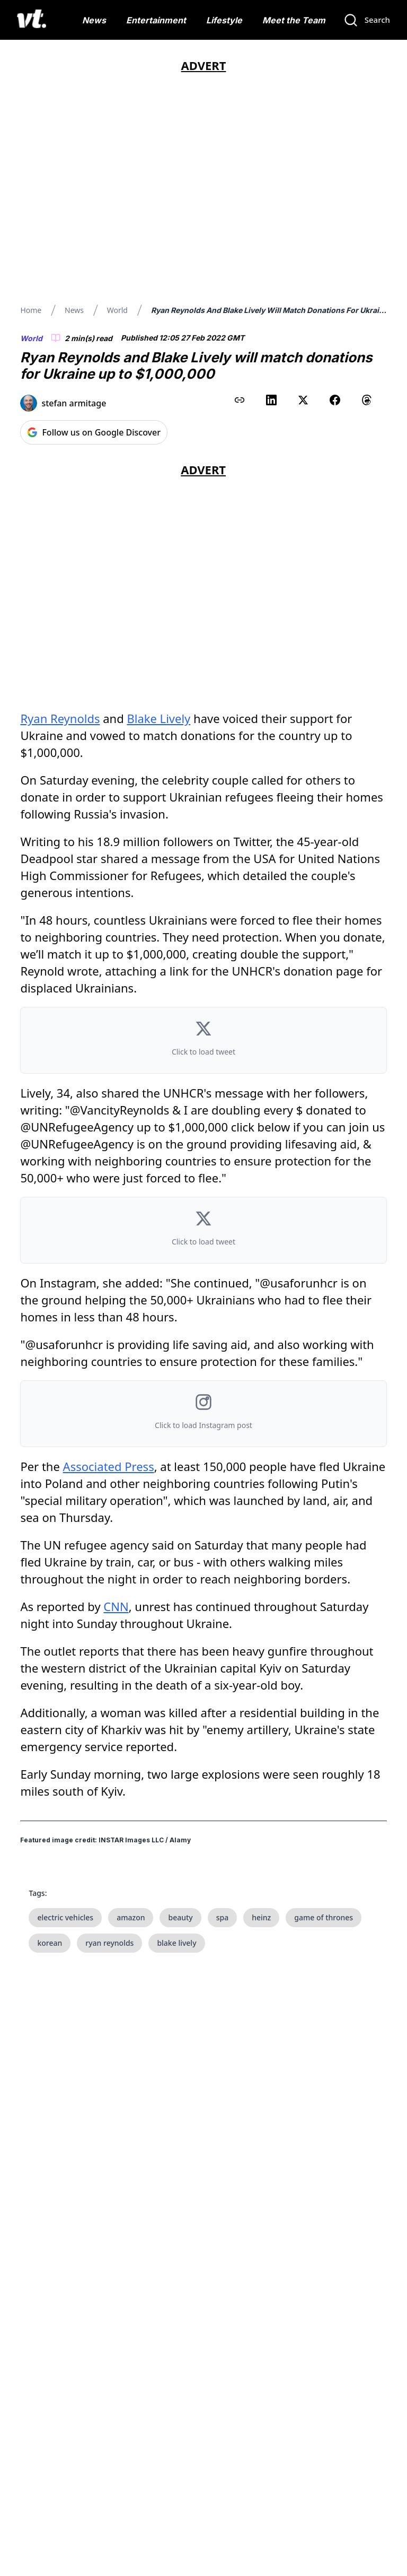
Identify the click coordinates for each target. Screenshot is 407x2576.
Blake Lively (158, 718)
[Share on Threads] (366, 400)
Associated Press (108, 1466)
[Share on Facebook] (335, 400)
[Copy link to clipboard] (239, 400)
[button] (203, 1040)
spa (222, 1917)
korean (49, 1943)
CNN (115, 1606)
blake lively (176, 1943)
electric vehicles (65, 1917)
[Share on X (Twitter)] (303, 400)
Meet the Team (293, 20)
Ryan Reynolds (60, 718)
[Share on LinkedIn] (271, 400)
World (117, 310)
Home (30, 310)
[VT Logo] (31, 20)
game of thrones (323, 1917)
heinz (261, 1917)
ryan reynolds (109, 1943)
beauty (180, 1917)
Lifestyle (224, 20)
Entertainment (156, 20)
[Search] (366, 20)
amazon (131, 1917)
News (94, 20)
